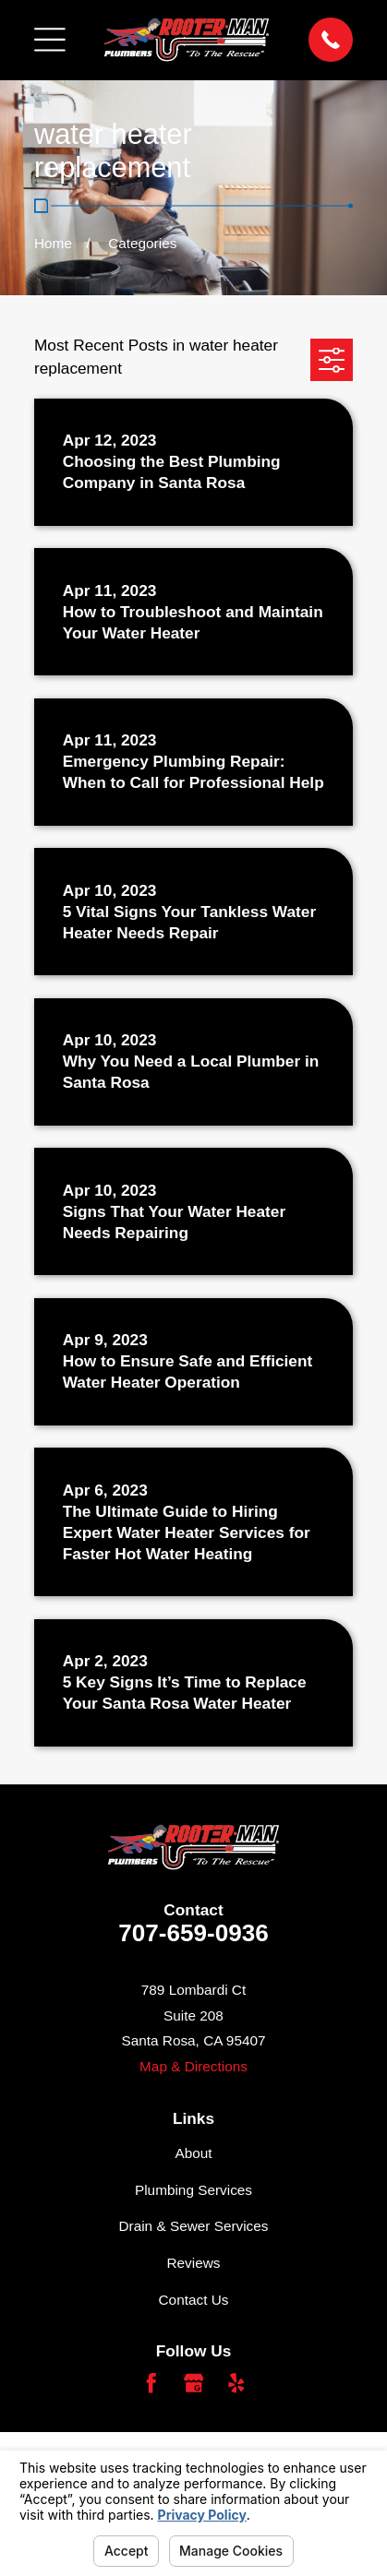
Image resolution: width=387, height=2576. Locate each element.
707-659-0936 (193, 1933)
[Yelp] (236, 2383)
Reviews (194, 2263)
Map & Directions (193, 2066)
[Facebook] (151, 2383)
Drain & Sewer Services (193, 2226)
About (193, 2153)
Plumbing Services (193, 2190)
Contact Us (194, 2300)
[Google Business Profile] (194, 2383)
